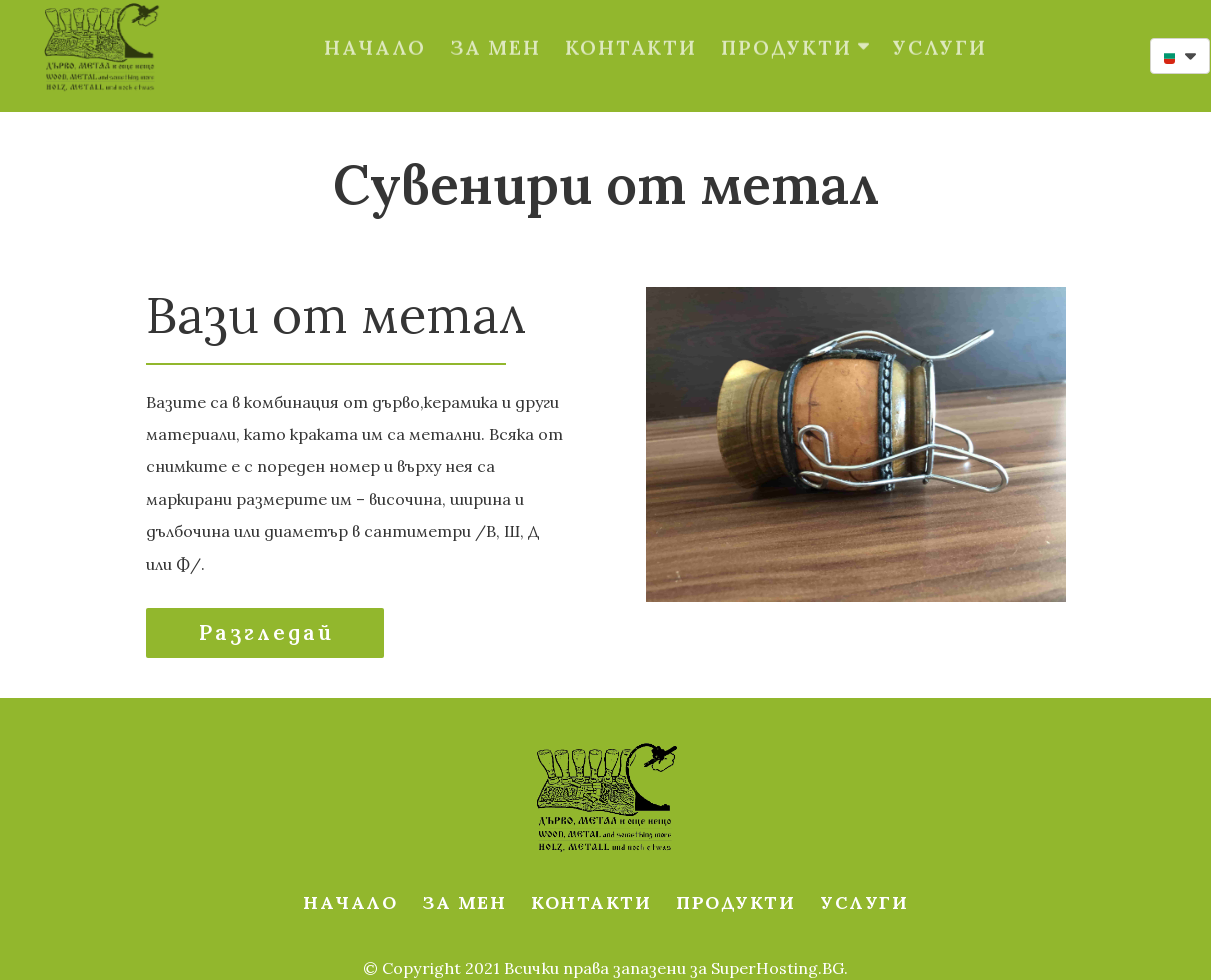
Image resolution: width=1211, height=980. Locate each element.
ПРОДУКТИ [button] (795, 25)
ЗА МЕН (495, 25)
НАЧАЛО (375, 25)
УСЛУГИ (940, 25)
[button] (1180, 56)
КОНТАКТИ (631, 25)
